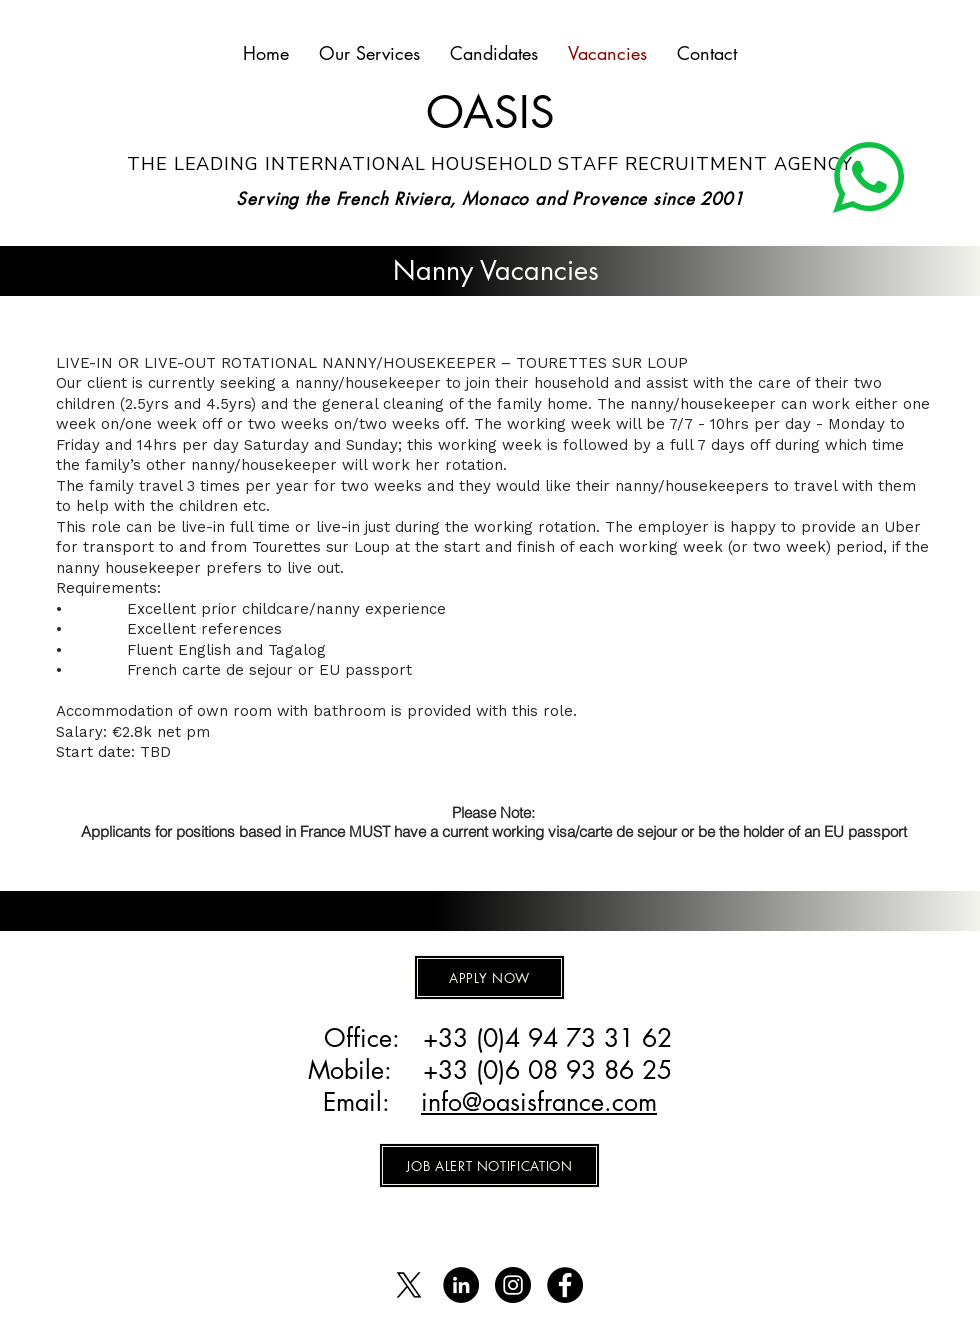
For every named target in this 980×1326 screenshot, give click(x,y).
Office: (366, 1038)
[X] (409, 1285)
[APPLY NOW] (489, 977)
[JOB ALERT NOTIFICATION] (489, 1165)
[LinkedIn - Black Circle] (461, 1285)
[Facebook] (565, 1285)
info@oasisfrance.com (539, 1102)
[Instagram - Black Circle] (513, 1285)
